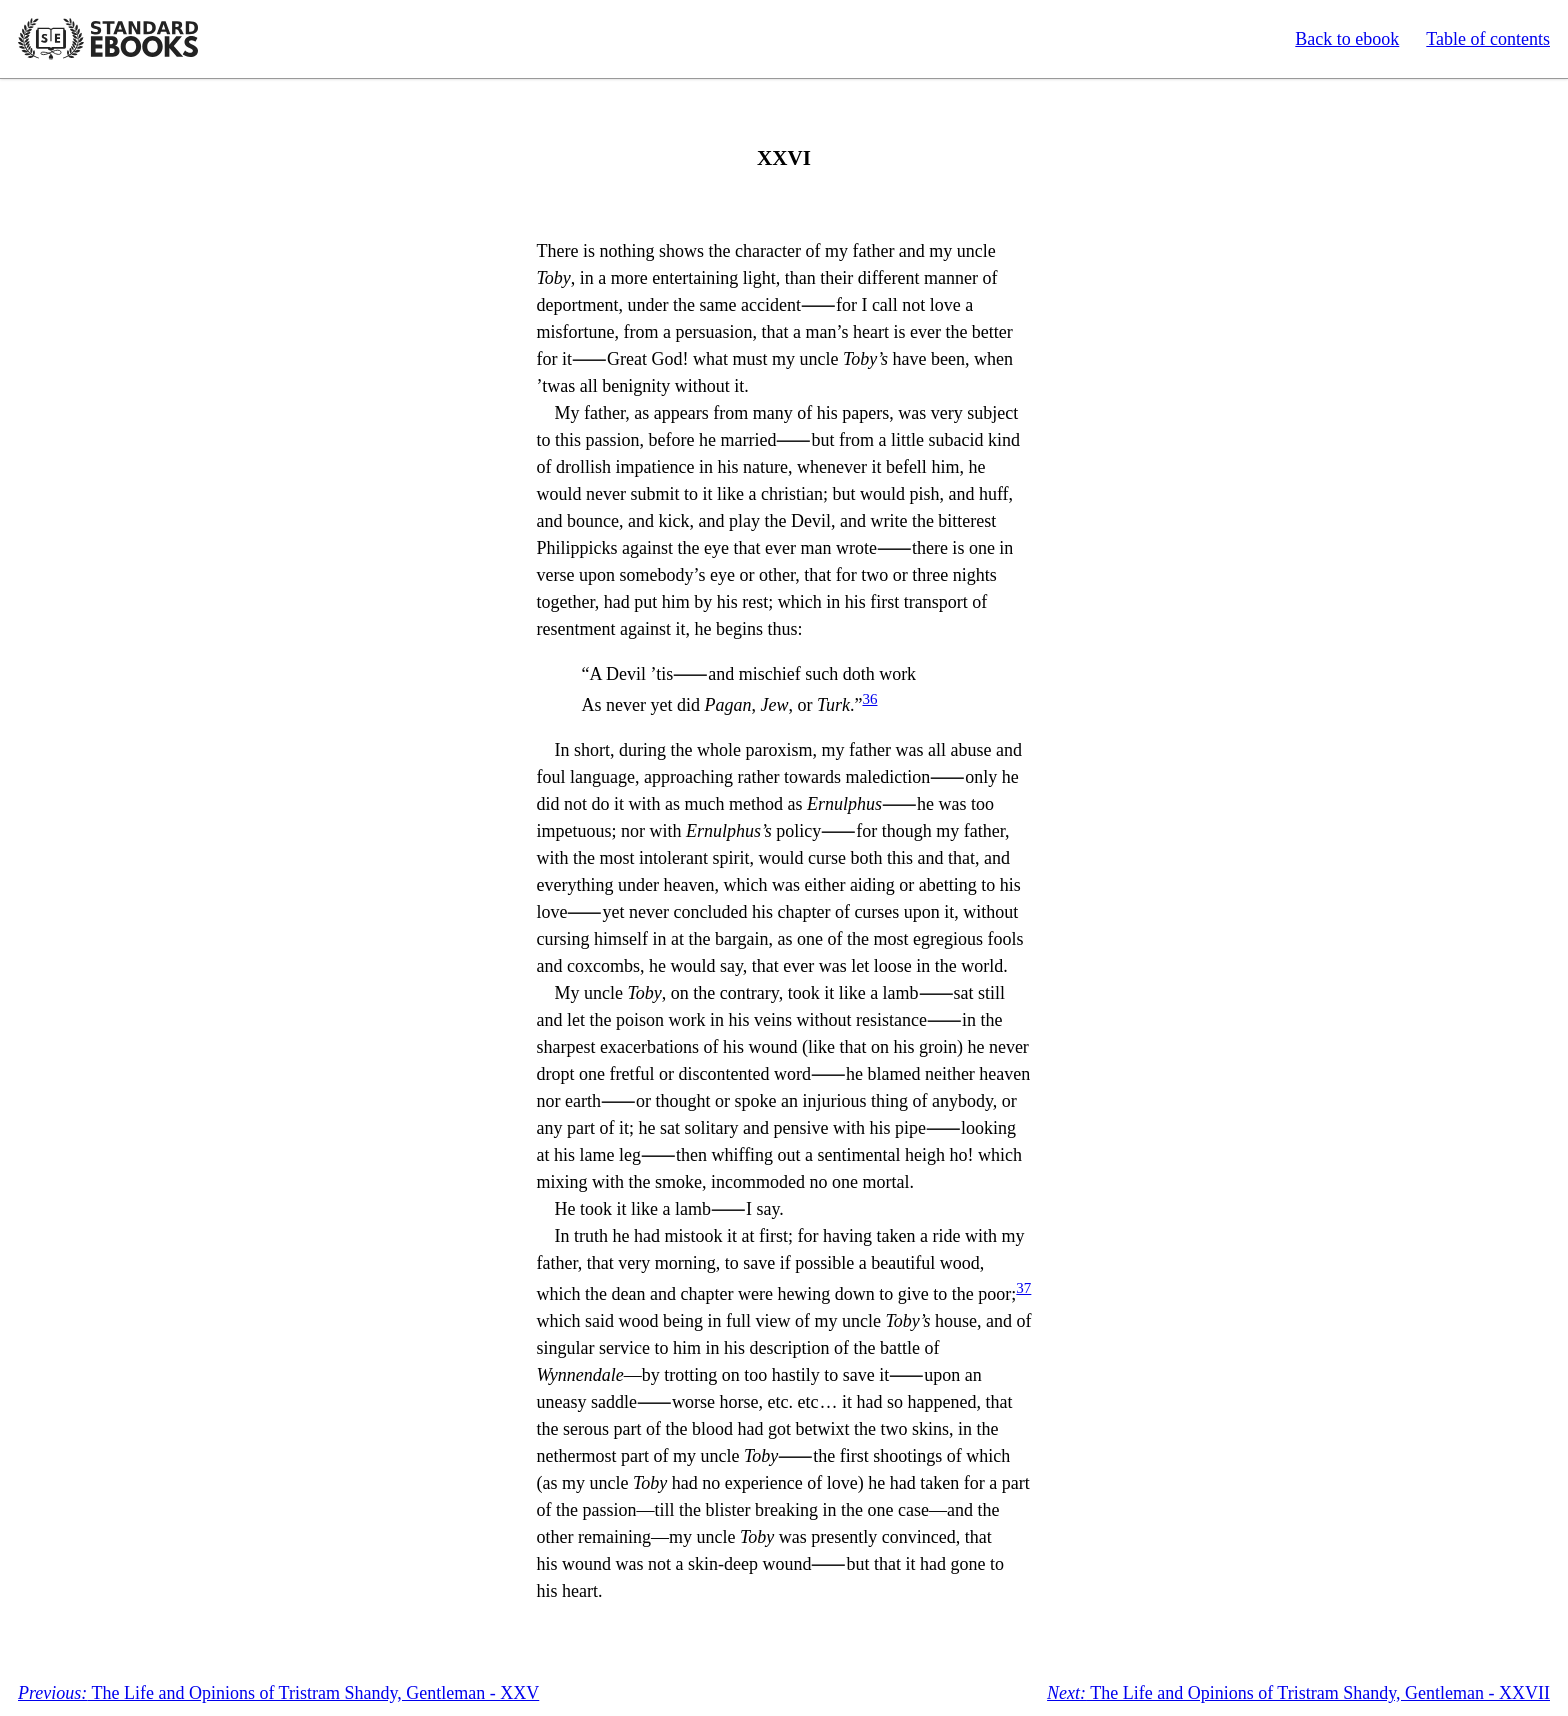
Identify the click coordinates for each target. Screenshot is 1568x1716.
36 (869, 699)
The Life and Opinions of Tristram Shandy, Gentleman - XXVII (1298, 1693)
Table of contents (1488, 39)
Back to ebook (1347, 39)
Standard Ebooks (108, 39)
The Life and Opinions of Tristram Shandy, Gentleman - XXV (278, 1693)
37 (1023, 1288)
